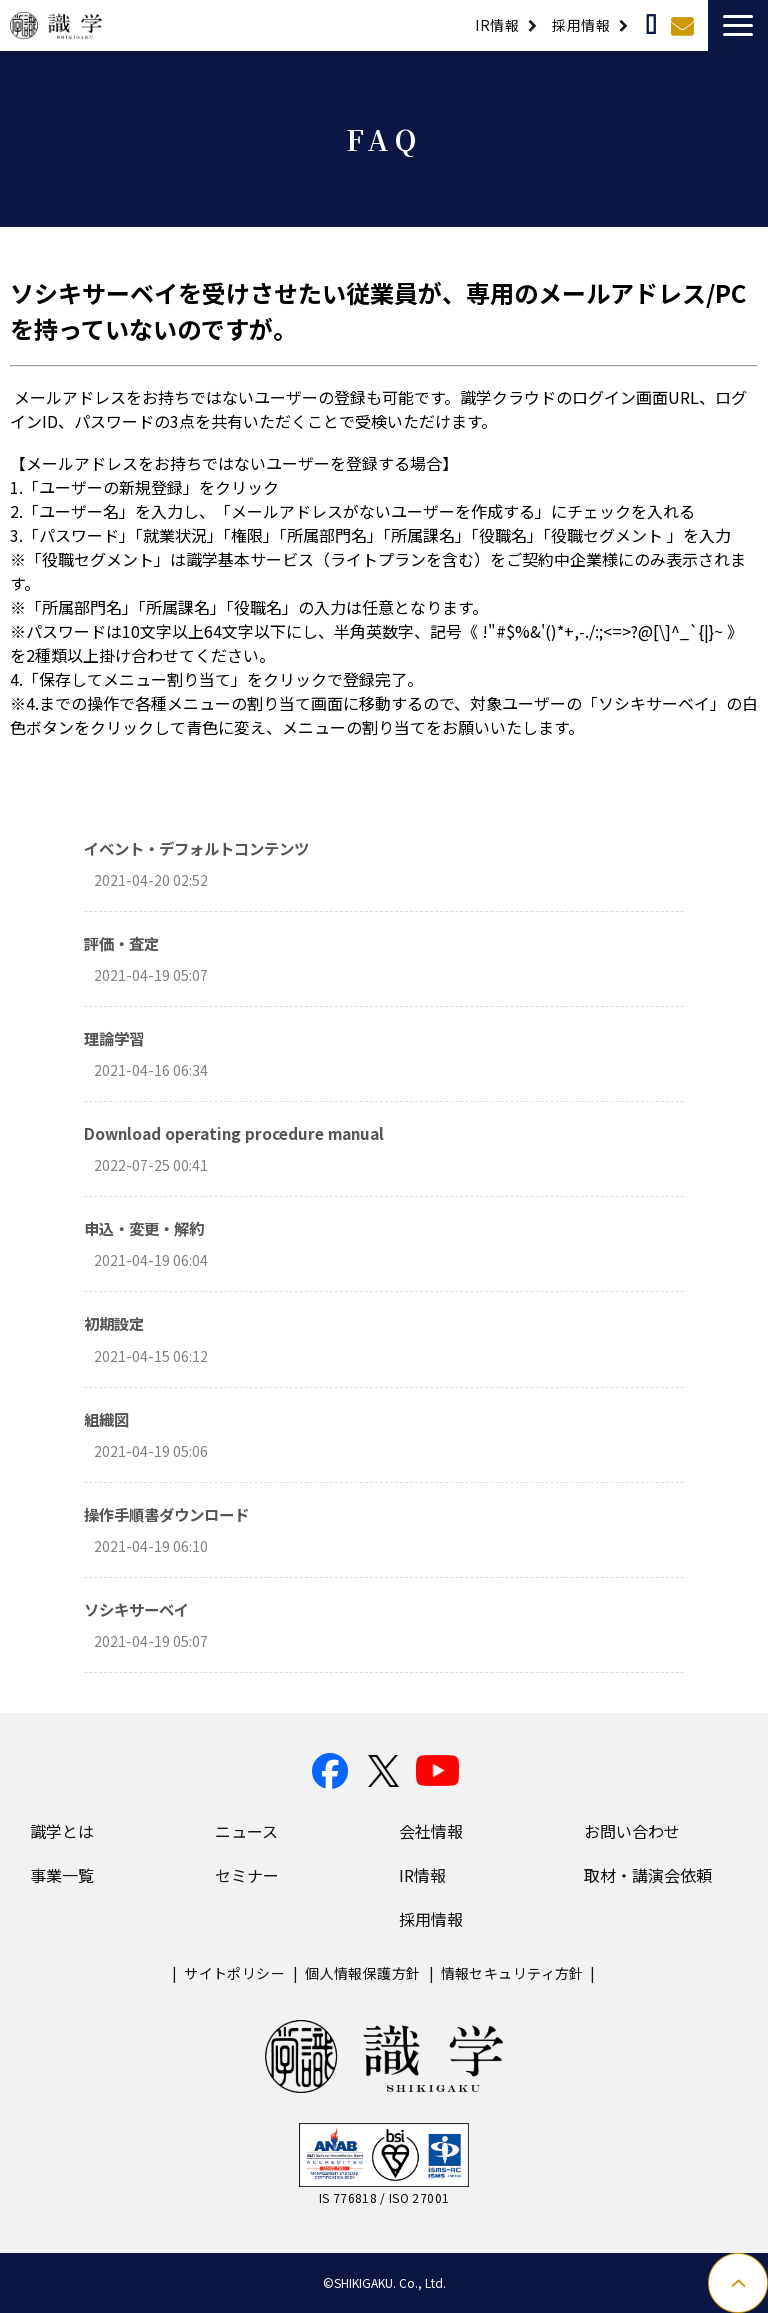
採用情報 (581, 25)
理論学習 (114, 1038)
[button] (738, 25)
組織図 (106, 1419)
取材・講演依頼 (653, 25)
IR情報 (497, 25)
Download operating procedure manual (234, 1133)
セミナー (247, 1875)
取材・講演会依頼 (648, 1875)
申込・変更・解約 (144, 1228)
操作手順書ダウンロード (166, 1514)
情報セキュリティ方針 (512, 1973)
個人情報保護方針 (362, 1973)
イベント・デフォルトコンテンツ (196, 848)
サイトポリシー (234, 1973)
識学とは (62, 1831)
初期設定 (114, 1323)
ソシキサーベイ (136, 1609)
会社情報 (431, 1831)
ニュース (246, 1831)
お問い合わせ (684, 25)
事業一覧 (62, 1875)
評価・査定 (121, 943)
